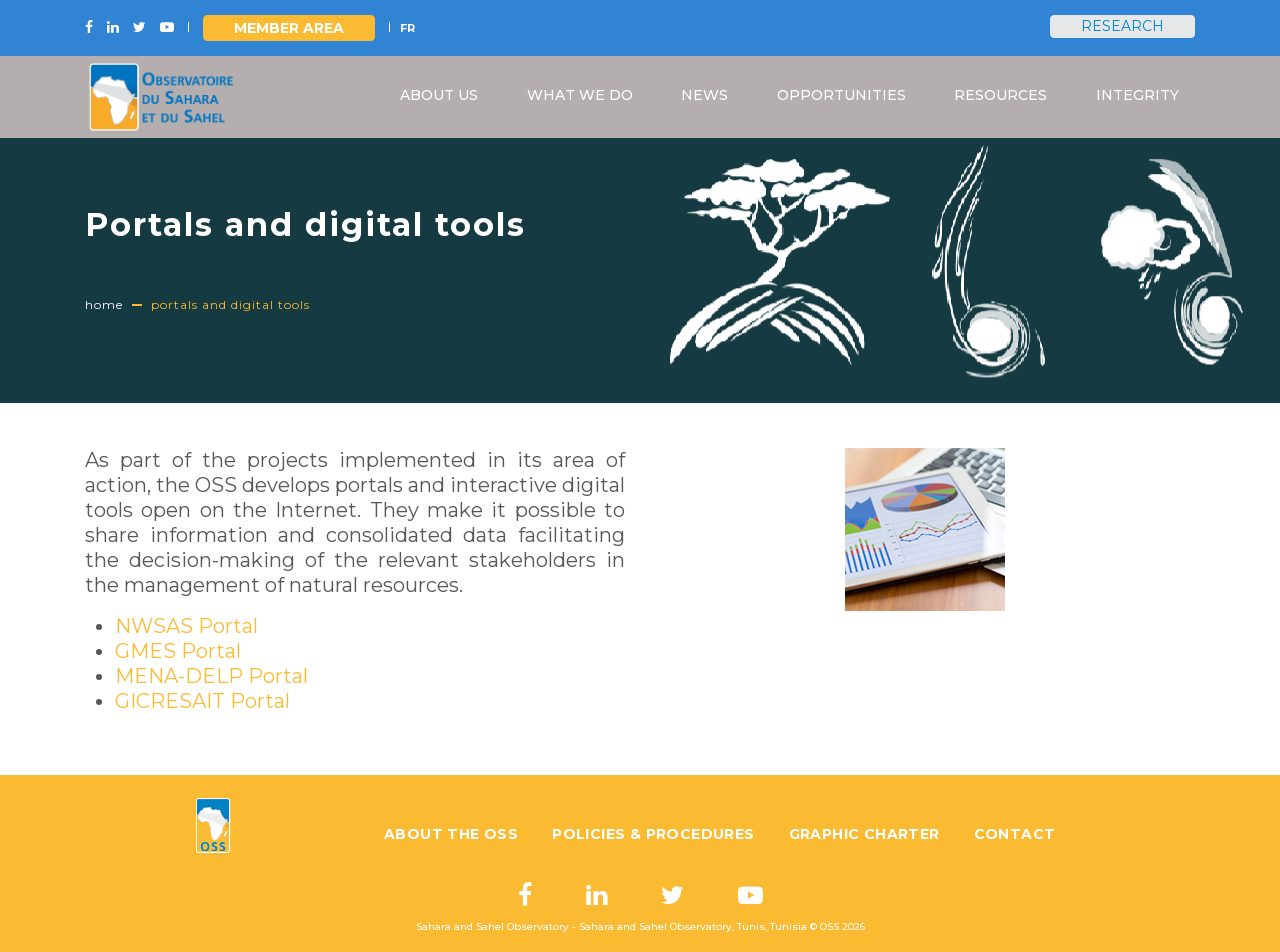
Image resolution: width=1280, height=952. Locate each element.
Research (1122, 26)
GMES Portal (178, 651)
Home (104, 304)
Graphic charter (864, 834)
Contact (1015, 834)
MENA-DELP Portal (211, 676)
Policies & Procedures (653, 834)
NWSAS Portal (186, 626)
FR (407, 28)
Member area (289, 28)
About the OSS (451, 834)
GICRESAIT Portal (202, 701)
